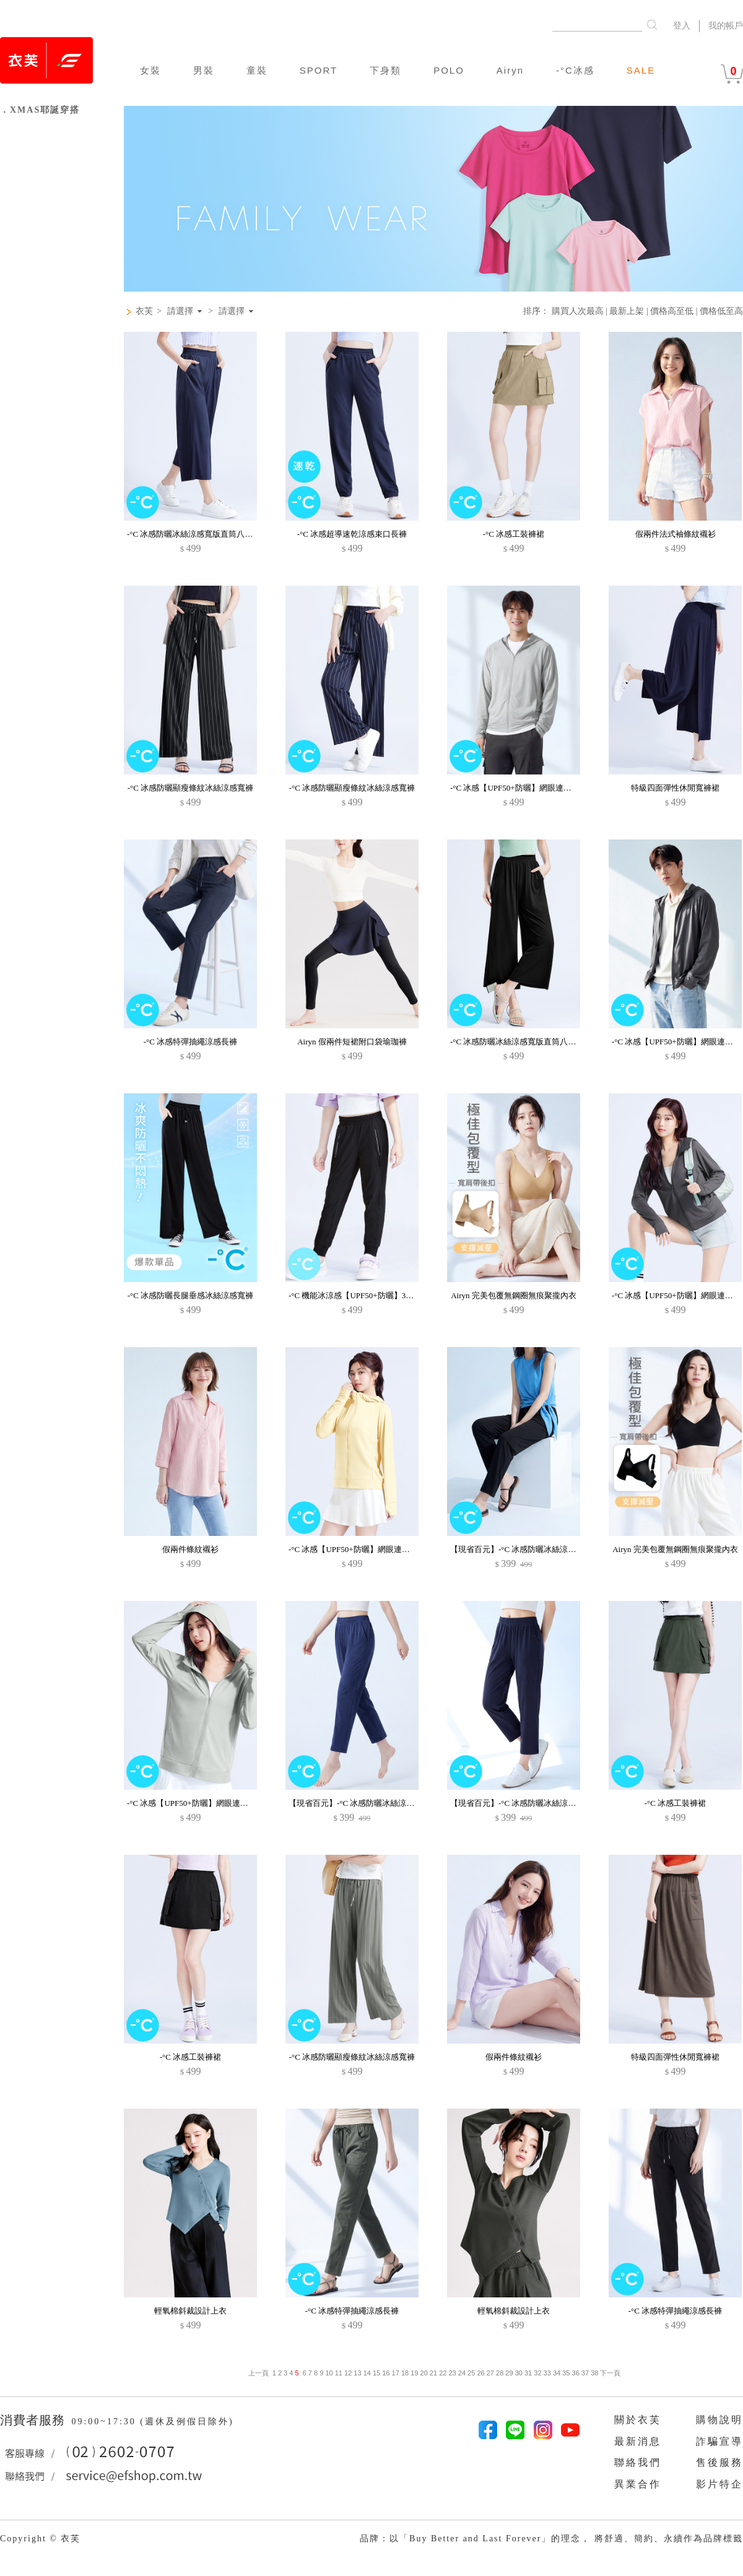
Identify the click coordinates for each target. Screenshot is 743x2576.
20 (424, 2373)
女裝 (150, 70)
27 (490, 2373)
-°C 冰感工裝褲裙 (513, 534)
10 (328, 2373)
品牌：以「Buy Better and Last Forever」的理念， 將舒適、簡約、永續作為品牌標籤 (551, 2538)
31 (528, 2373)
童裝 (256, 70)
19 (414, 2373)
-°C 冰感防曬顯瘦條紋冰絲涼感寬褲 (190, 787)
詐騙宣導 (719, 2441)
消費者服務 (34, 2420)
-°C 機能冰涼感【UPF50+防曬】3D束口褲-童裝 (371, 1295)
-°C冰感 (575, 70)
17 (395, 2373)
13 (357, 2373)
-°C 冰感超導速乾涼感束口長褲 (352, 534)
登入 (681, 25)
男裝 (203, 70)
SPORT (318, 70)
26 (480, 2373)
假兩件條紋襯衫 (190, 1549)
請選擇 (180, 311)
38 (594, 2373)
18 (405, 2373)
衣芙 (144, 311)
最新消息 (637, 2441)
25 (471, 2373)
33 (547, 2373)
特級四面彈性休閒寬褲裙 (675, 787)
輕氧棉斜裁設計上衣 (190, 2310)
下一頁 (609, 2373)
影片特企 (719, 2484)
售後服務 (719, 2462)
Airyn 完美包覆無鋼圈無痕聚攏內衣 (513, 1295)
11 (338, 2373)
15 (376, 2373)
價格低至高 (721, 311)
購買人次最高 (578, 311)
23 (452, 2373)
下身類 (385, 70)
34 (556, 2373)
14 (367, 2373)
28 (499, 2373)
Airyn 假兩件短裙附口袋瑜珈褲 (352, 1041)
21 (433, 2373)
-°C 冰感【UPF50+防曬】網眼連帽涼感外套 (365, 1549)
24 (462, 2373)
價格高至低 (671, 311)
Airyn (510, 70)
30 (519, 2373)
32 (537, 2373)
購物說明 (719, 2419)
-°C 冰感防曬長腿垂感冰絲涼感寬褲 (190, 1295)
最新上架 (626, 311)
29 (509, 2373)
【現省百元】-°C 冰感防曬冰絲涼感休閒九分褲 (533, 1549)
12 (348, 2373)
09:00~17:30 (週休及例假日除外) (152, 2421)
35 (566, 2373)
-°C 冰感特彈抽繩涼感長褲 (190, 1041)
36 (576, 2373)
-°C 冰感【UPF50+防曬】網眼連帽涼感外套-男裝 (536, 787)
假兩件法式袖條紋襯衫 (675, 534)
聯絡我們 (637, 2462)
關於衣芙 (637, 2419)
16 (385, 2373)
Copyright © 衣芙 (40, 2538)
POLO (448, 70)
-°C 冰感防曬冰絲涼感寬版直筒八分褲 (194, 534)
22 (442, 2373)
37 (585, 2373)
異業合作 (637, 2484)
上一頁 (258, 2373)
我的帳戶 (725, 25)
